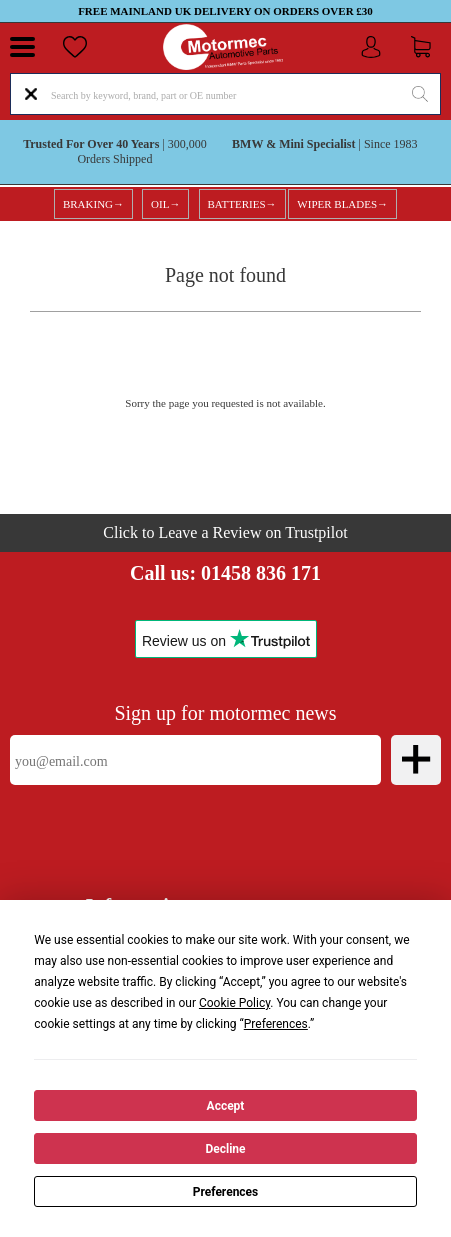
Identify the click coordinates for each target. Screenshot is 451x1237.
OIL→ (165, 204)
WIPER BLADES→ (342, 204)
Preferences (226, 1192)
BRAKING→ (93, 204)
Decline (225, 1149)
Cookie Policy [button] (234, 1003)
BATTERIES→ (242, 204)
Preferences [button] (276, 1024)
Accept (226, 1106)
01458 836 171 (261, 573)
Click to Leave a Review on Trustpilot (225, 532)
